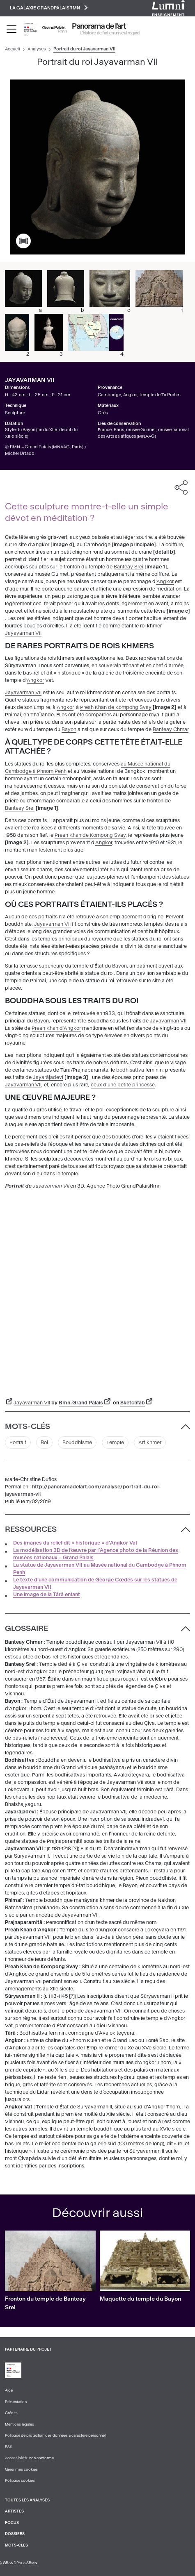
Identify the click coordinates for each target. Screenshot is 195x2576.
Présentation (16, 2402)
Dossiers (15, 2534)
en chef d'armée (165, 665)
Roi (44, 1442)
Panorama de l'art (99, 26)
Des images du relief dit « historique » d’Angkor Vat (75, 1542)
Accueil (12, 49)
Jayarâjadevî (48, 1077)
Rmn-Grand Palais (81, 1402)
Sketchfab (132, 1402)
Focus (12, 2523)
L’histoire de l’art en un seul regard (110, 33)
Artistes (14, 2511)
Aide (9, 2390)
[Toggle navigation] (11, 29)
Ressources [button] (31, 1529)
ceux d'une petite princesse (123, 1084)
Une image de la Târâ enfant (46, 1594)
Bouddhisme (77, 1442)
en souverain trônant (115, 665)
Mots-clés (16, 2545)
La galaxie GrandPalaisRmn (49, 7)
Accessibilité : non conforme (29, 2458)
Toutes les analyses (27, 2500)
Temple (115, 1442)
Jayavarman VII (23, 633)
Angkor (165, 581)
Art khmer (149, 1442)
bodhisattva (130, 1070)
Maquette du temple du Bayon (140, 2298)
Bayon (69, 729)
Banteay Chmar (170, 729)
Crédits (11, 2413)
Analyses (37, 49)
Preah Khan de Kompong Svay (115, 707)
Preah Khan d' (48, 1028)
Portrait (17, 1442)
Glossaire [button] (26, 1628)
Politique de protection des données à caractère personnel (55, 2435)
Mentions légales (19, 2424)
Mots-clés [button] (27, 1426)
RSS (8, 2447)
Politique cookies (20, 2480)
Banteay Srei (128, 566)
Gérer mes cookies (21, 2469)
